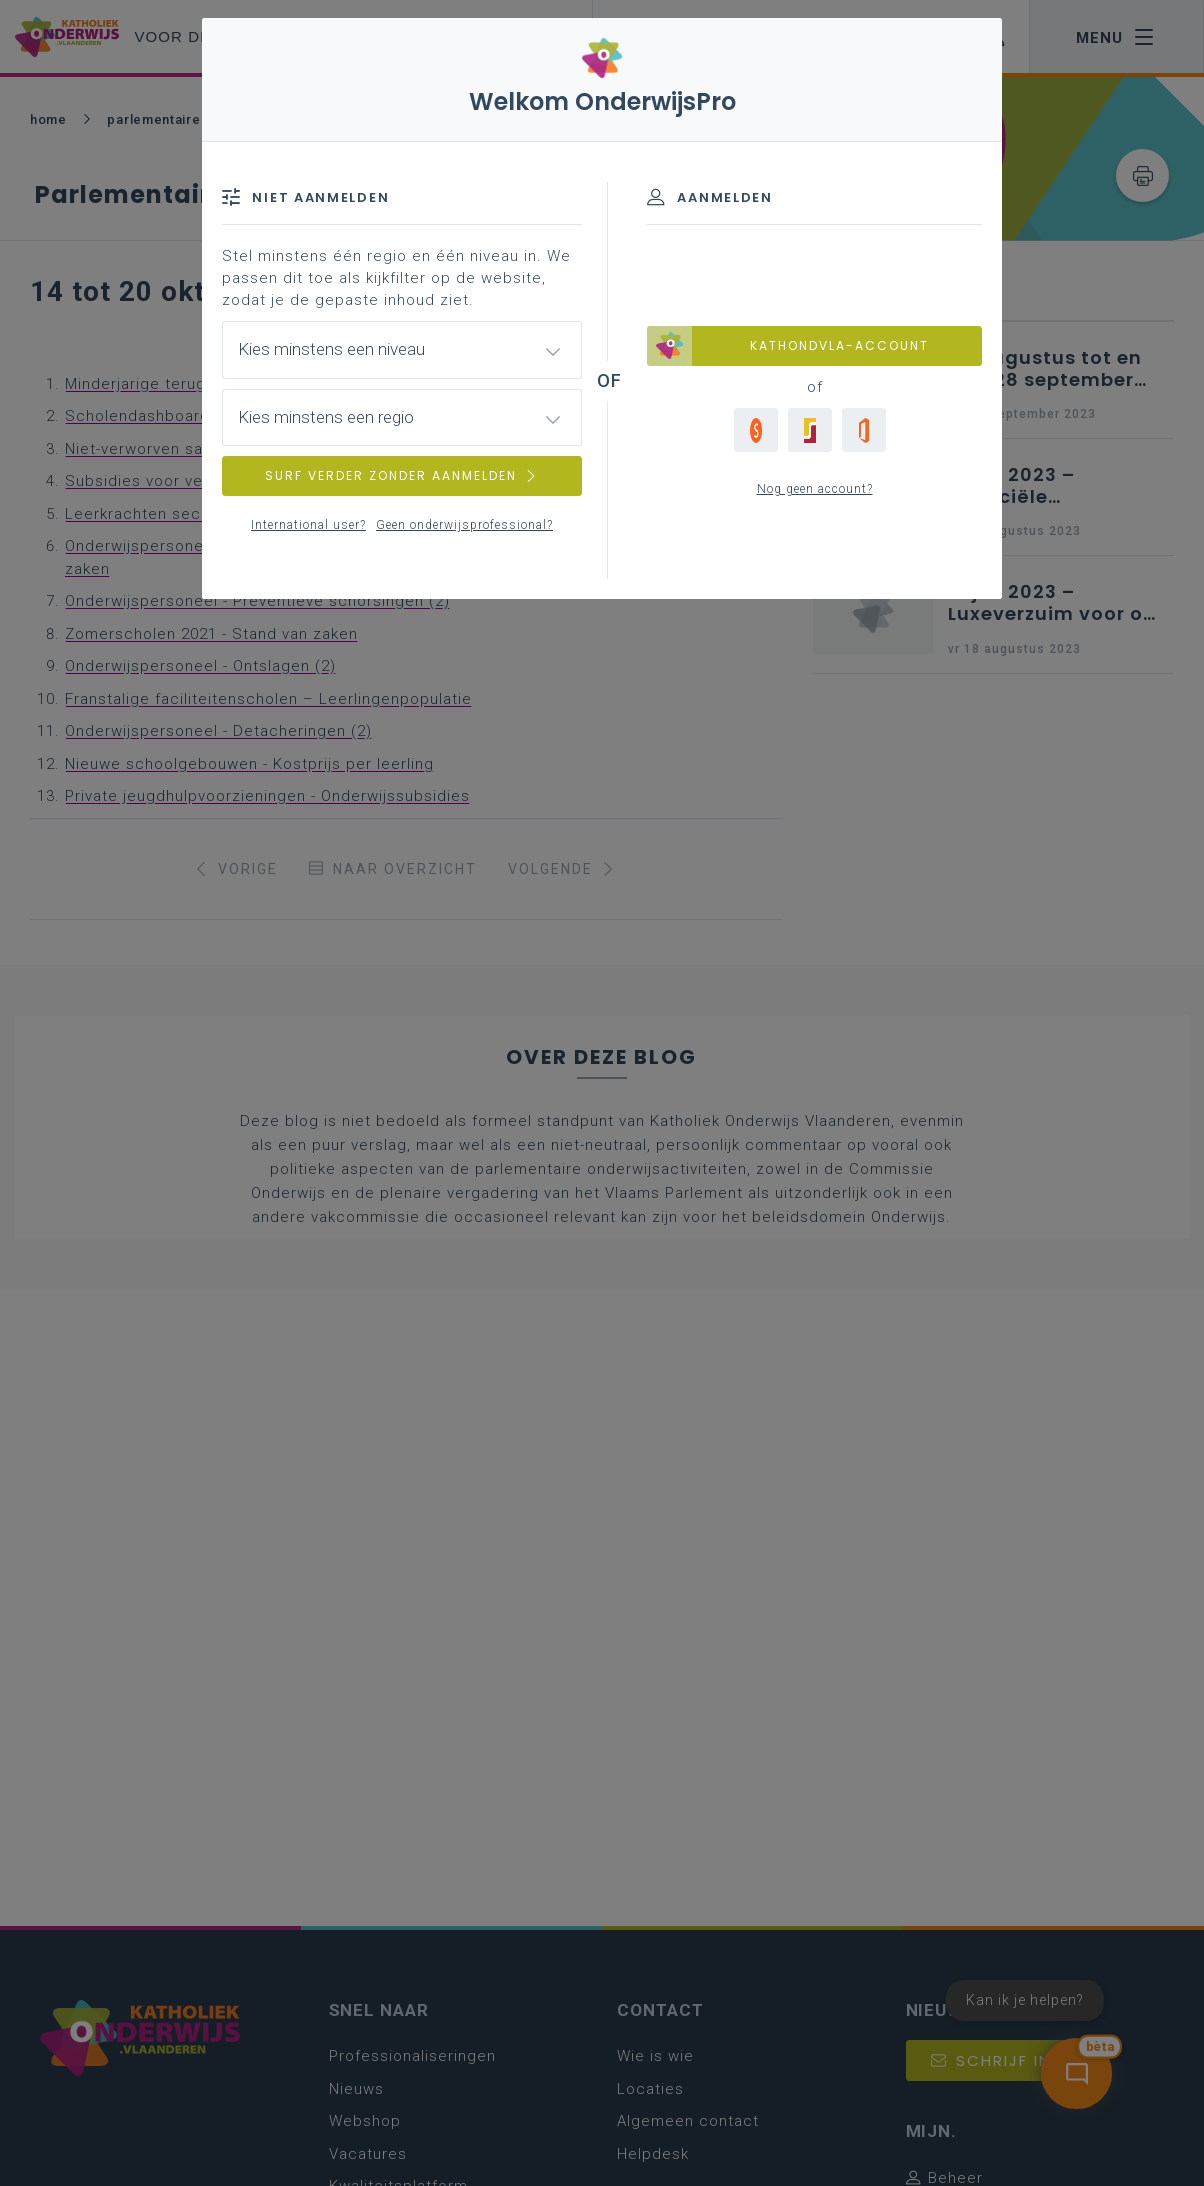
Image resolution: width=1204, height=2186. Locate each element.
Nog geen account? (815, 489)
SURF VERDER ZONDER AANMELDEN (402, 475)
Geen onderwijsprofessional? (464, 525)
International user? (308, 525)
